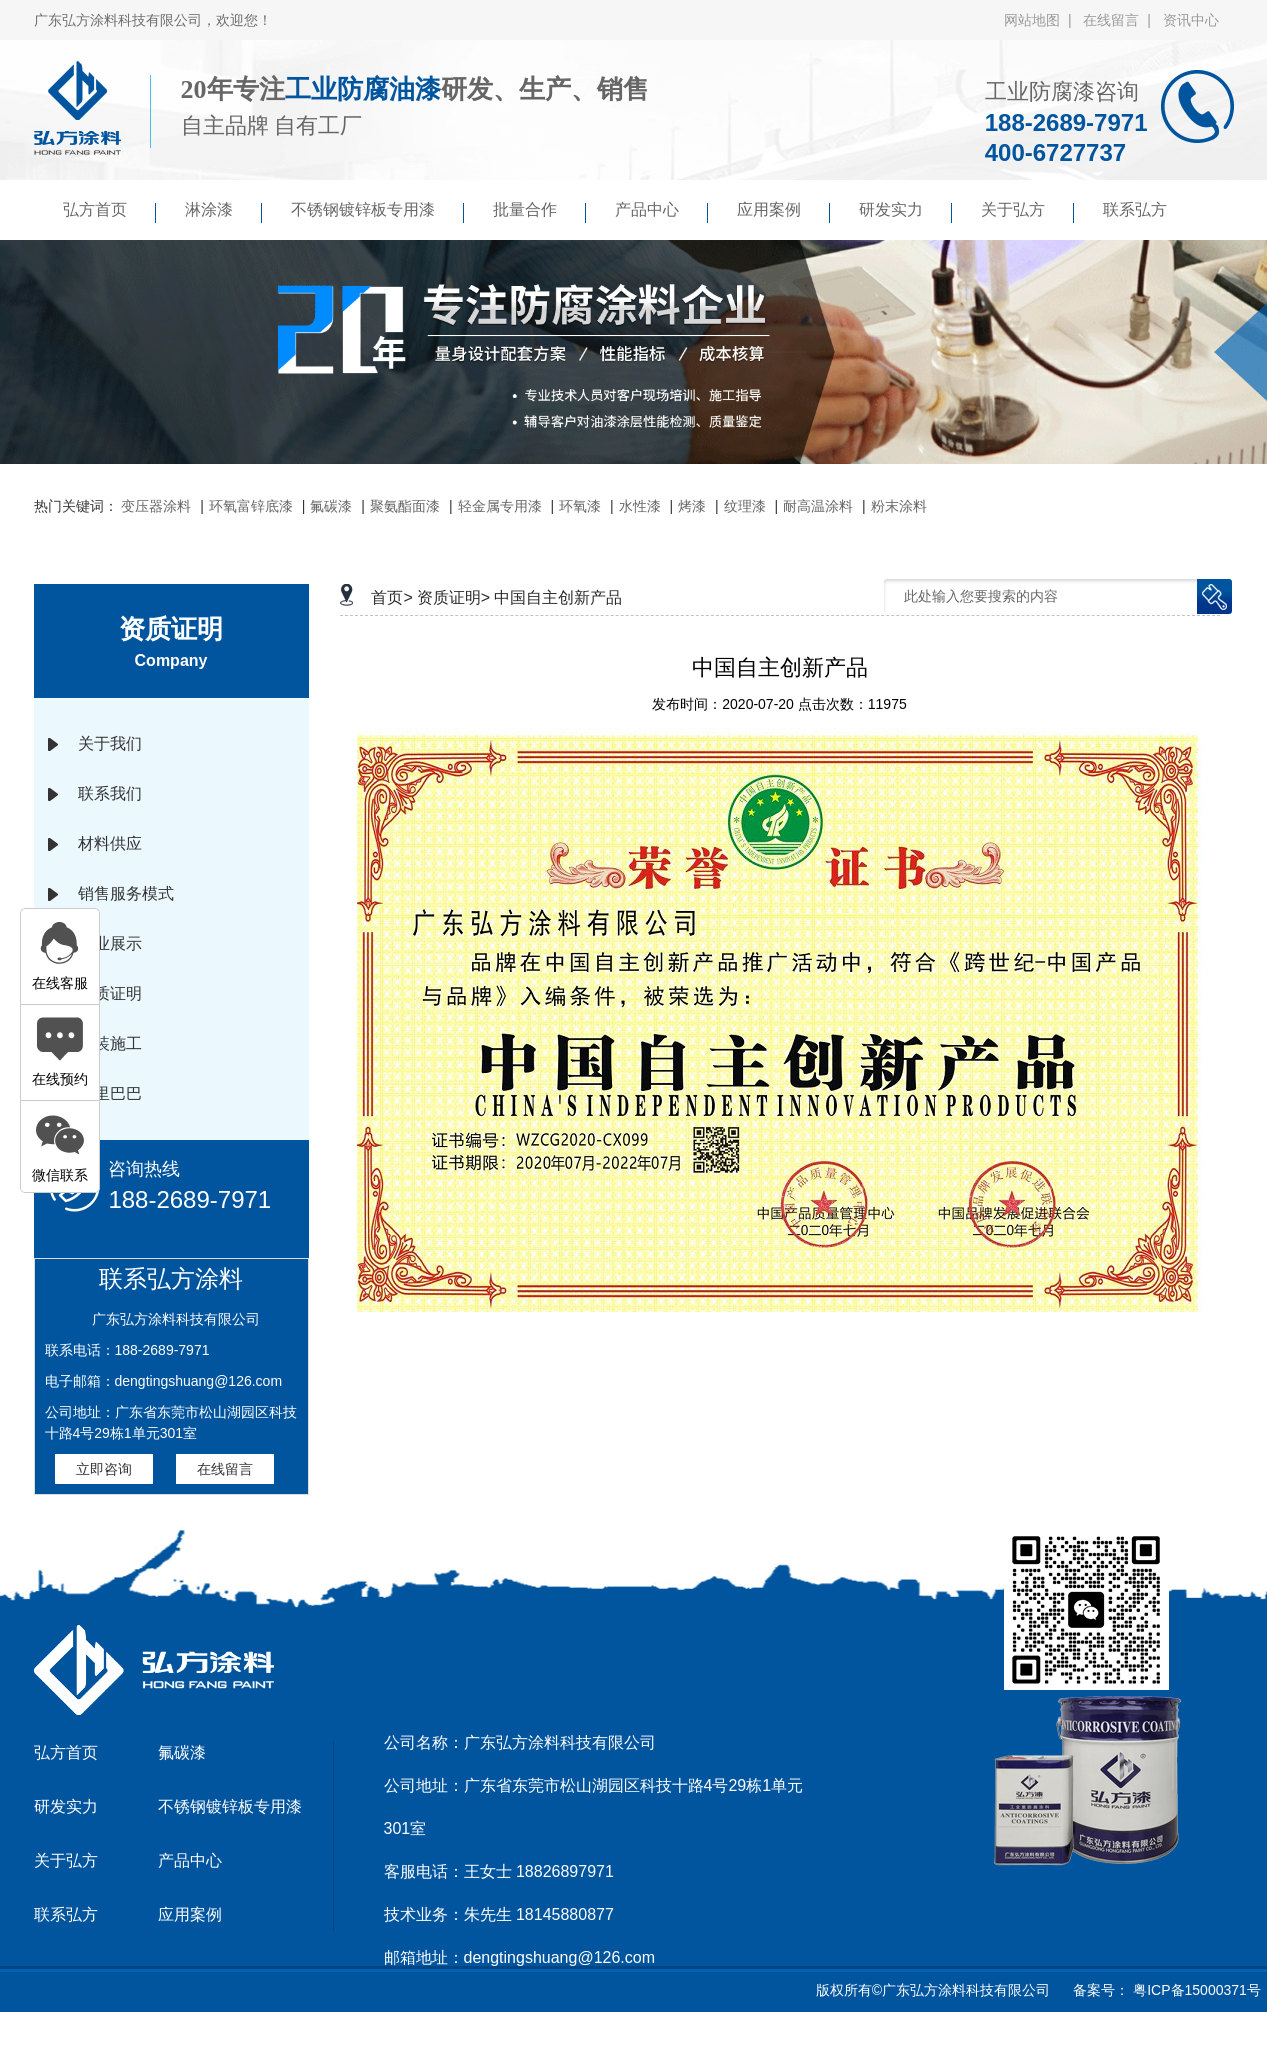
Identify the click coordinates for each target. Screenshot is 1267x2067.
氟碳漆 (331, 506)
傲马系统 (703, 2041)
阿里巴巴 (110, 1093)
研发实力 (905, 212)
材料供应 (110, 843)
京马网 (639, 2041)
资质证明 (110, 993)
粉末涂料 (899, 506)
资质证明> (453, 597)
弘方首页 (109, 212)
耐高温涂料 (818, 506)
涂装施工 (110, 1043)
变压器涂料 (156, 506)
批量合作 (539, 212)
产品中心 (661, 212)
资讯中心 (1191, 20)
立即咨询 (104, 1469)
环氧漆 (580, 506)
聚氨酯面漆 (405, 506)
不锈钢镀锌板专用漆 (377, 212)
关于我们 (110, 743)
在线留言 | (1120, 20)
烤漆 (692, 506)
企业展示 (110, 943)
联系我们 (110, 793)
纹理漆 (745, 506)
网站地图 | (1041, 20)
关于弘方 (1027, 212)
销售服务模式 (126, 893)
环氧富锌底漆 (251, 506)
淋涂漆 (223, 212)
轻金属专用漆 (500, 506)
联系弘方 (1135, 209)
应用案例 (783, 212)
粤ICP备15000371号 (1195, 1990)
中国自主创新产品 (558, 597)
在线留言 (225, 1469)
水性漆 (640, 506)
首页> (391, 597)
